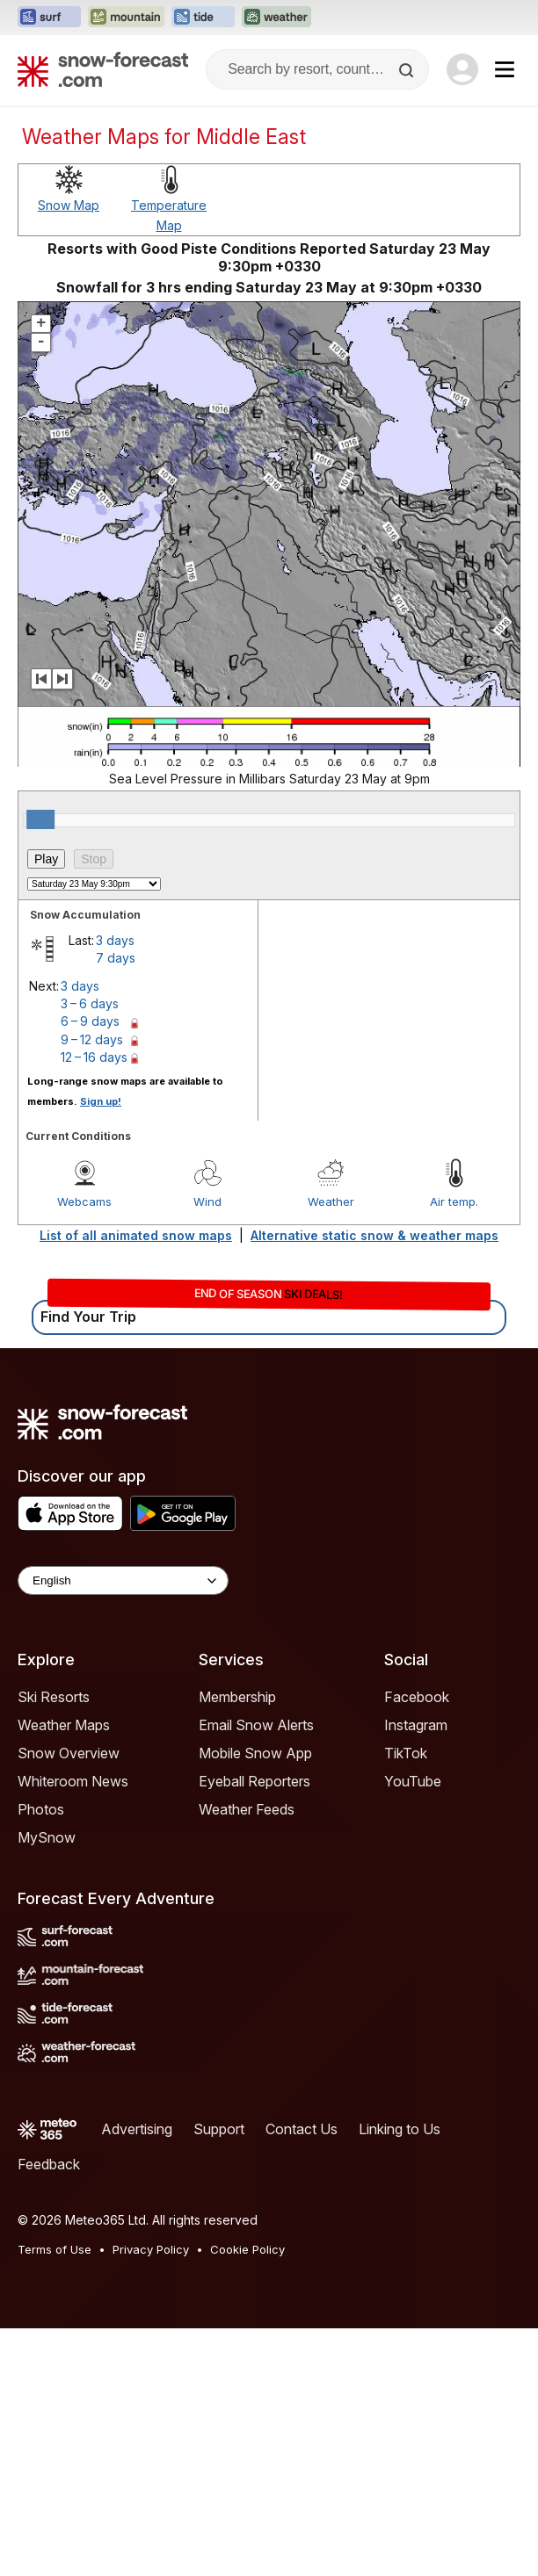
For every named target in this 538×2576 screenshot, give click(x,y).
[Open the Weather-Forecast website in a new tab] (276, 17)
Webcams (84, 1201)
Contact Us (301, 2129)
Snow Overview (69, 1753)
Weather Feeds (246, 1809)
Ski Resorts (54, 1697)
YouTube (412, 1781)
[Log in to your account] (462, 69)
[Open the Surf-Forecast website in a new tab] (49, 17)
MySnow (47, 1837)
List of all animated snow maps (136, 1235)
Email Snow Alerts (256, 1725)
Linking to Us (399, 2129)
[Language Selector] (123, 1580)
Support (218, 2129)
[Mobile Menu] (504, 69)
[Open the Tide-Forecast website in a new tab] (203, 17)
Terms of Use (54, 2249)
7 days (115, 957)
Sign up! (100, 1101)
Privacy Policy (151, 2249)
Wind (207, 1201)
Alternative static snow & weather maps (374, 1235)
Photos (41, 1809)
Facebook (416, 1697)
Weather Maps (64, 1725)
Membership (237, 1697)
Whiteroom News (73, 1781)
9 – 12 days (92, 1039)
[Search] (408, 70)
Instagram (415, 1725)
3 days (115, 940)
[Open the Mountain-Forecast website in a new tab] (126, 17)
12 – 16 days (94, 1057)
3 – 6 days (90, 1003)
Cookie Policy (247, 2249)
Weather (331, 1201)
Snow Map (68, 205)
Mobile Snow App (255, 1753)
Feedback (49, 2164)
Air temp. (454, 1201)
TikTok (405, 1753)
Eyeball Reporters (254, 1781)
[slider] (40, 819)
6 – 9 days (90, 1021)
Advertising (136, 2129)
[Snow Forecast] (103, 69)
